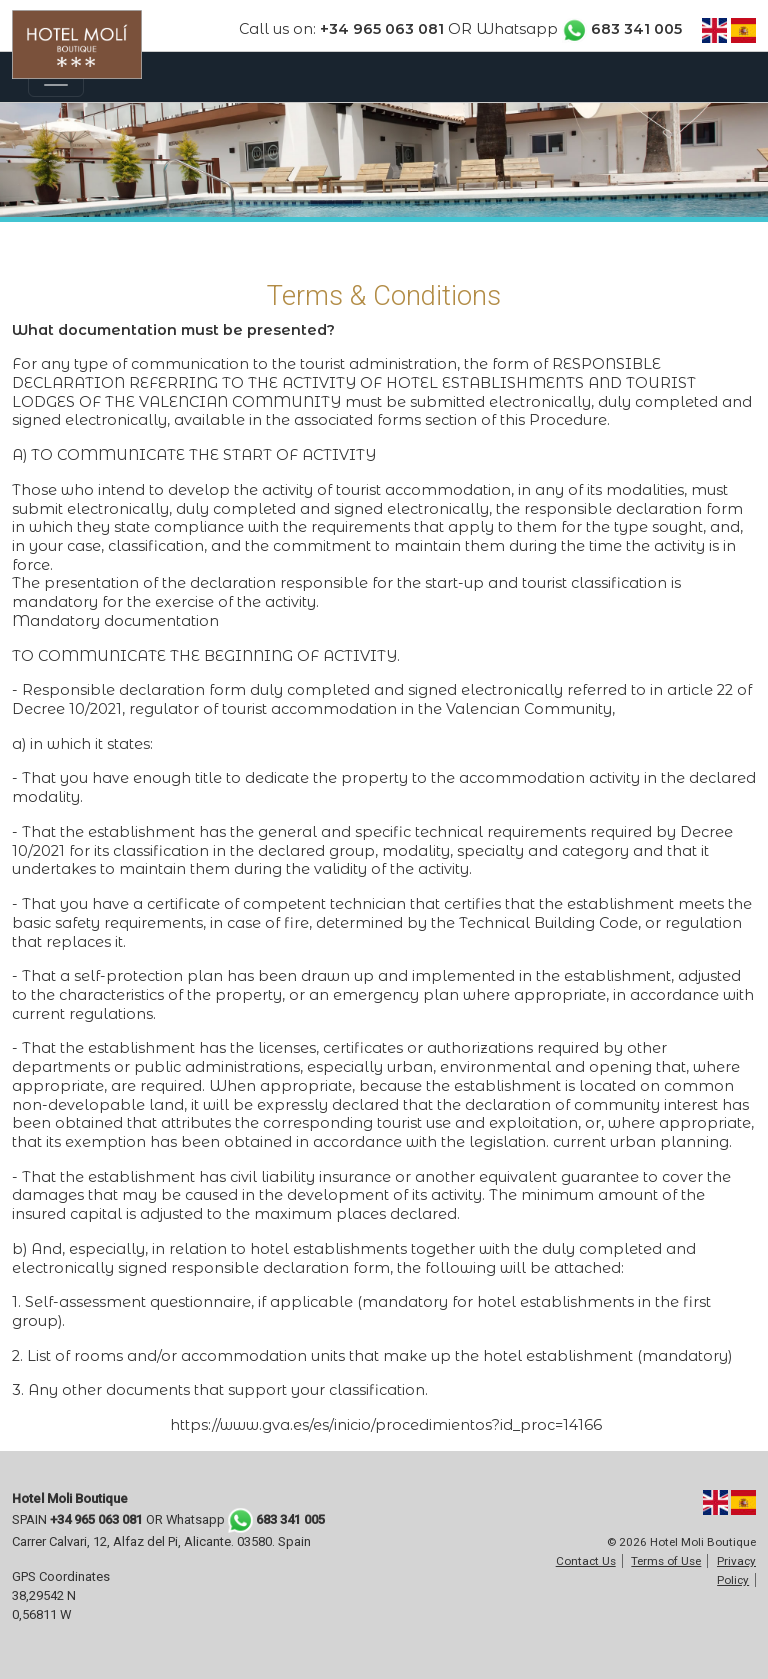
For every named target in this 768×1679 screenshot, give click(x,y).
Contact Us (586, 1561)
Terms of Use (666, 1561)
